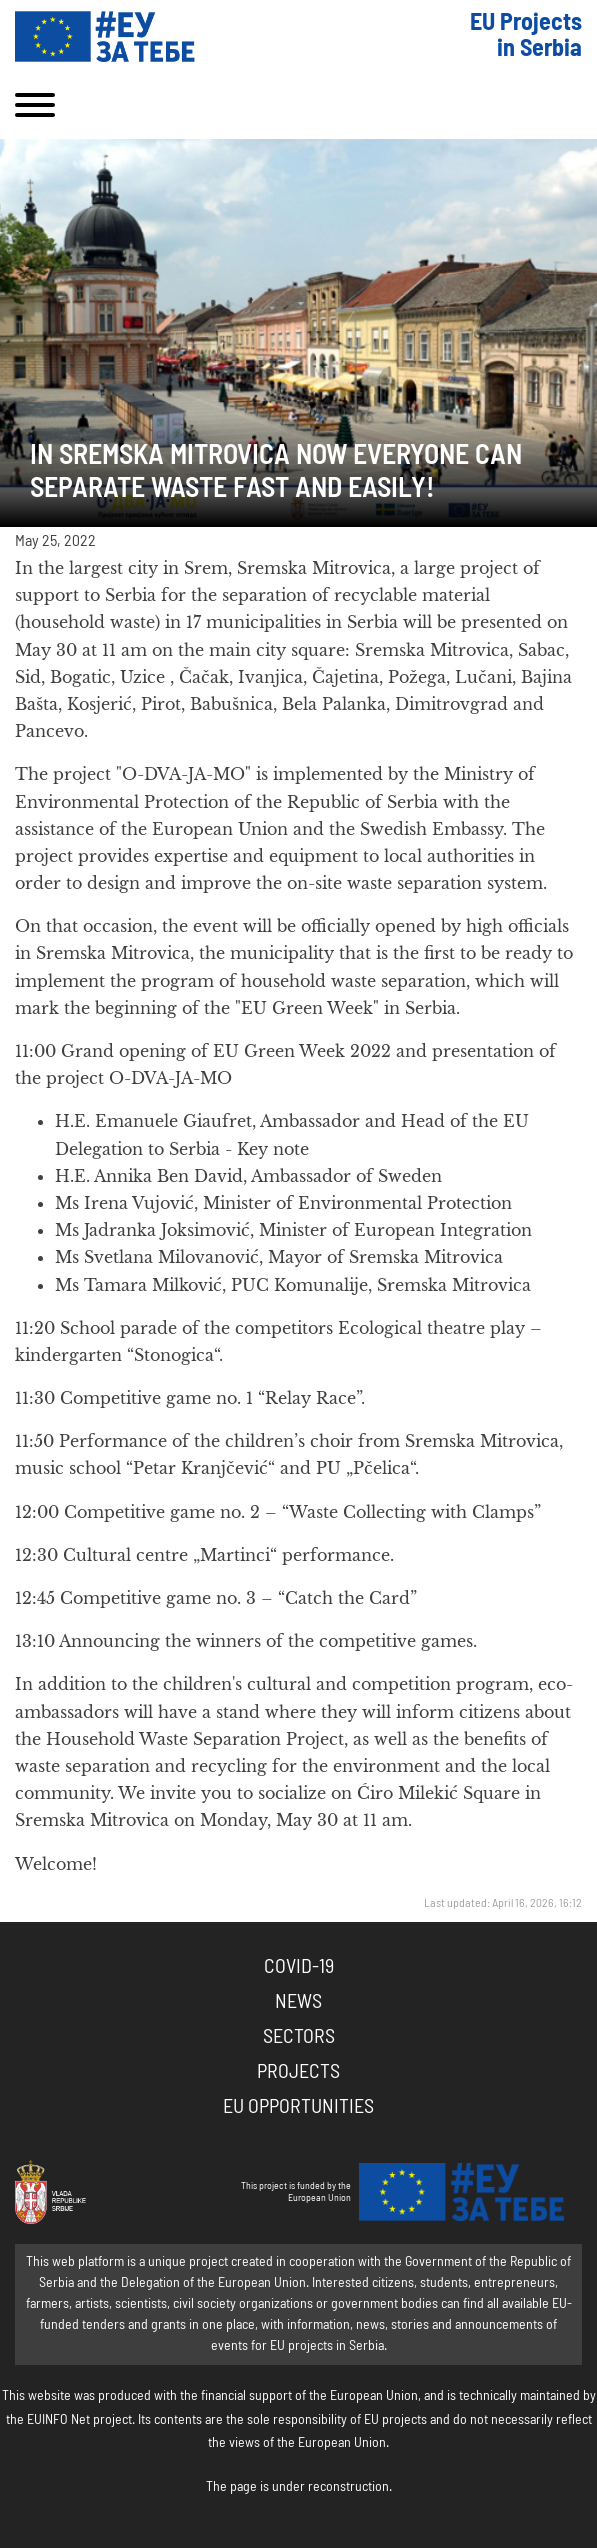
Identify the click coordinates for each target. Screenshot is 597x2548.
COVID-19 (299, 1967)
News (298, 2002)
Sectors (299, 2037)
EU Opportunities (298, 2107)
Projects (298, 2072)
